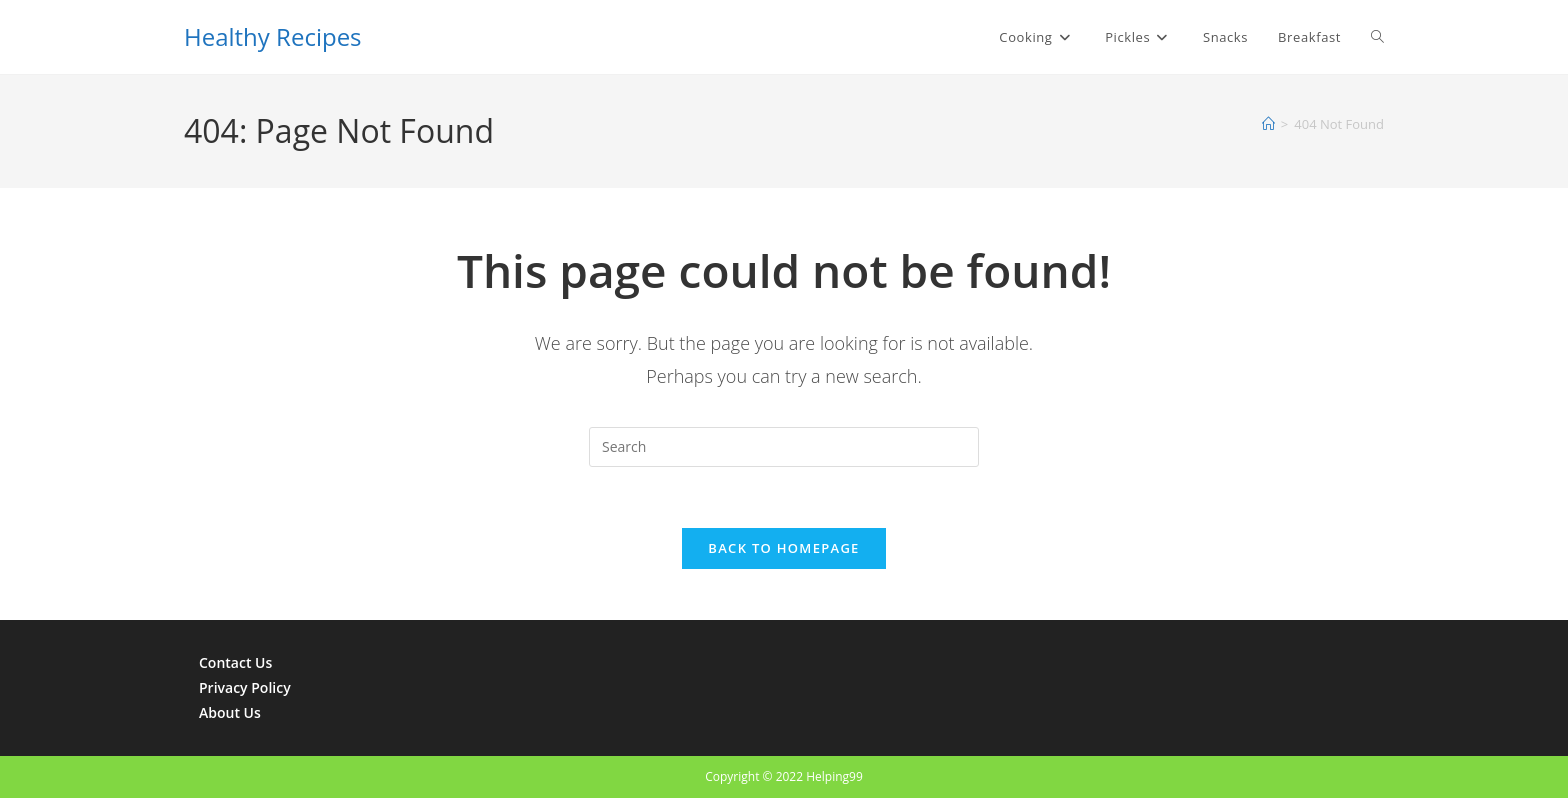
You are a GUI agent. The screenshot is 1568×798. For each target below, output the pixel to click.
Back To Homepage (783, 548)
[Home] (1268, 124)
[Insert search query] (784, 447)
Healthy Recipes (273, 36)
